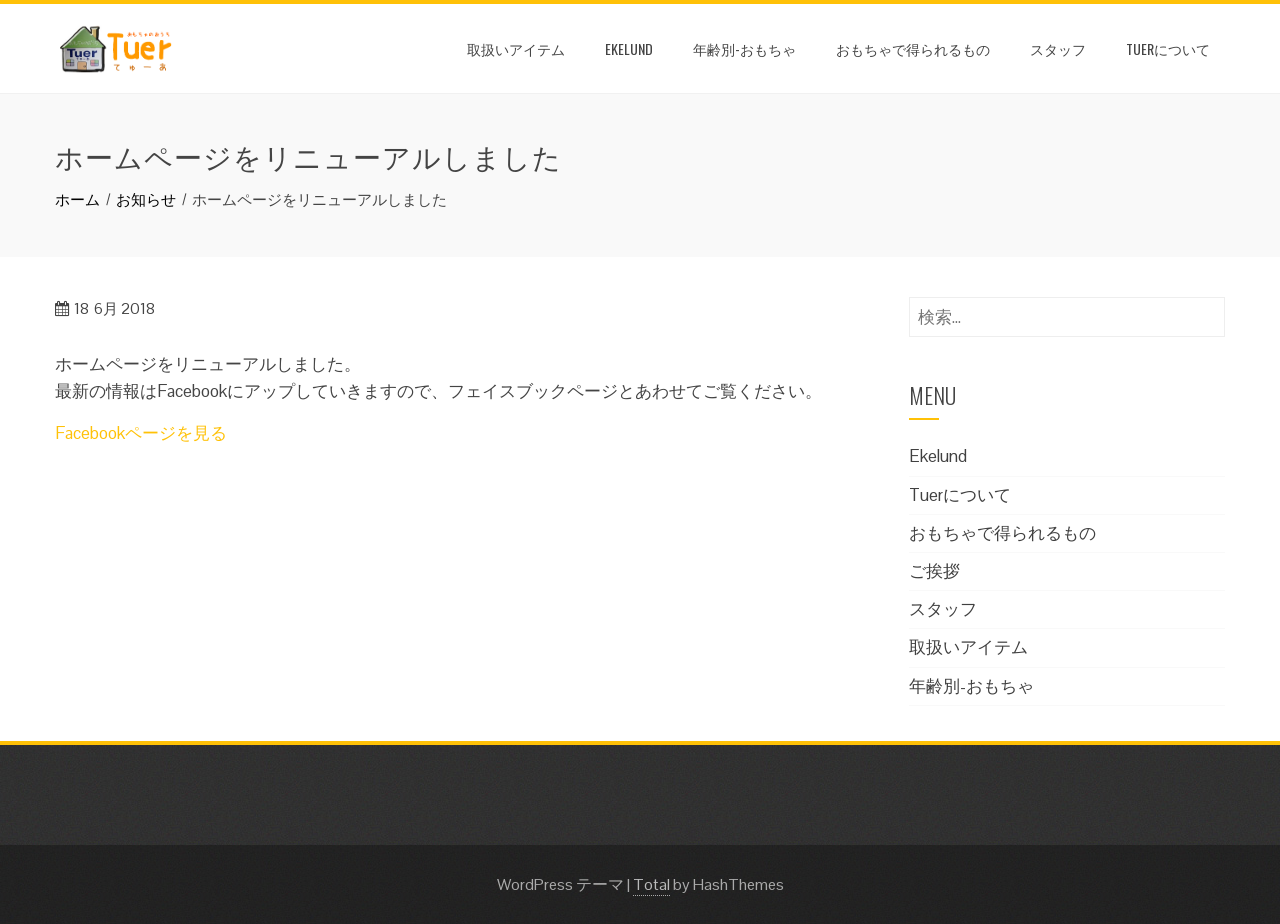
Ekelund (629, 48)
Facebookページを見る (141, 433)
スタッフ (1058, 48)
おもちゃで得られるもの (913, 48)
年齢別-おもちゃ (744, 48)
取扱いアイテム (516, 48)
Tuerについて (1168, 48)
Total (651, 884)
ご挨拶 (934, 571)
